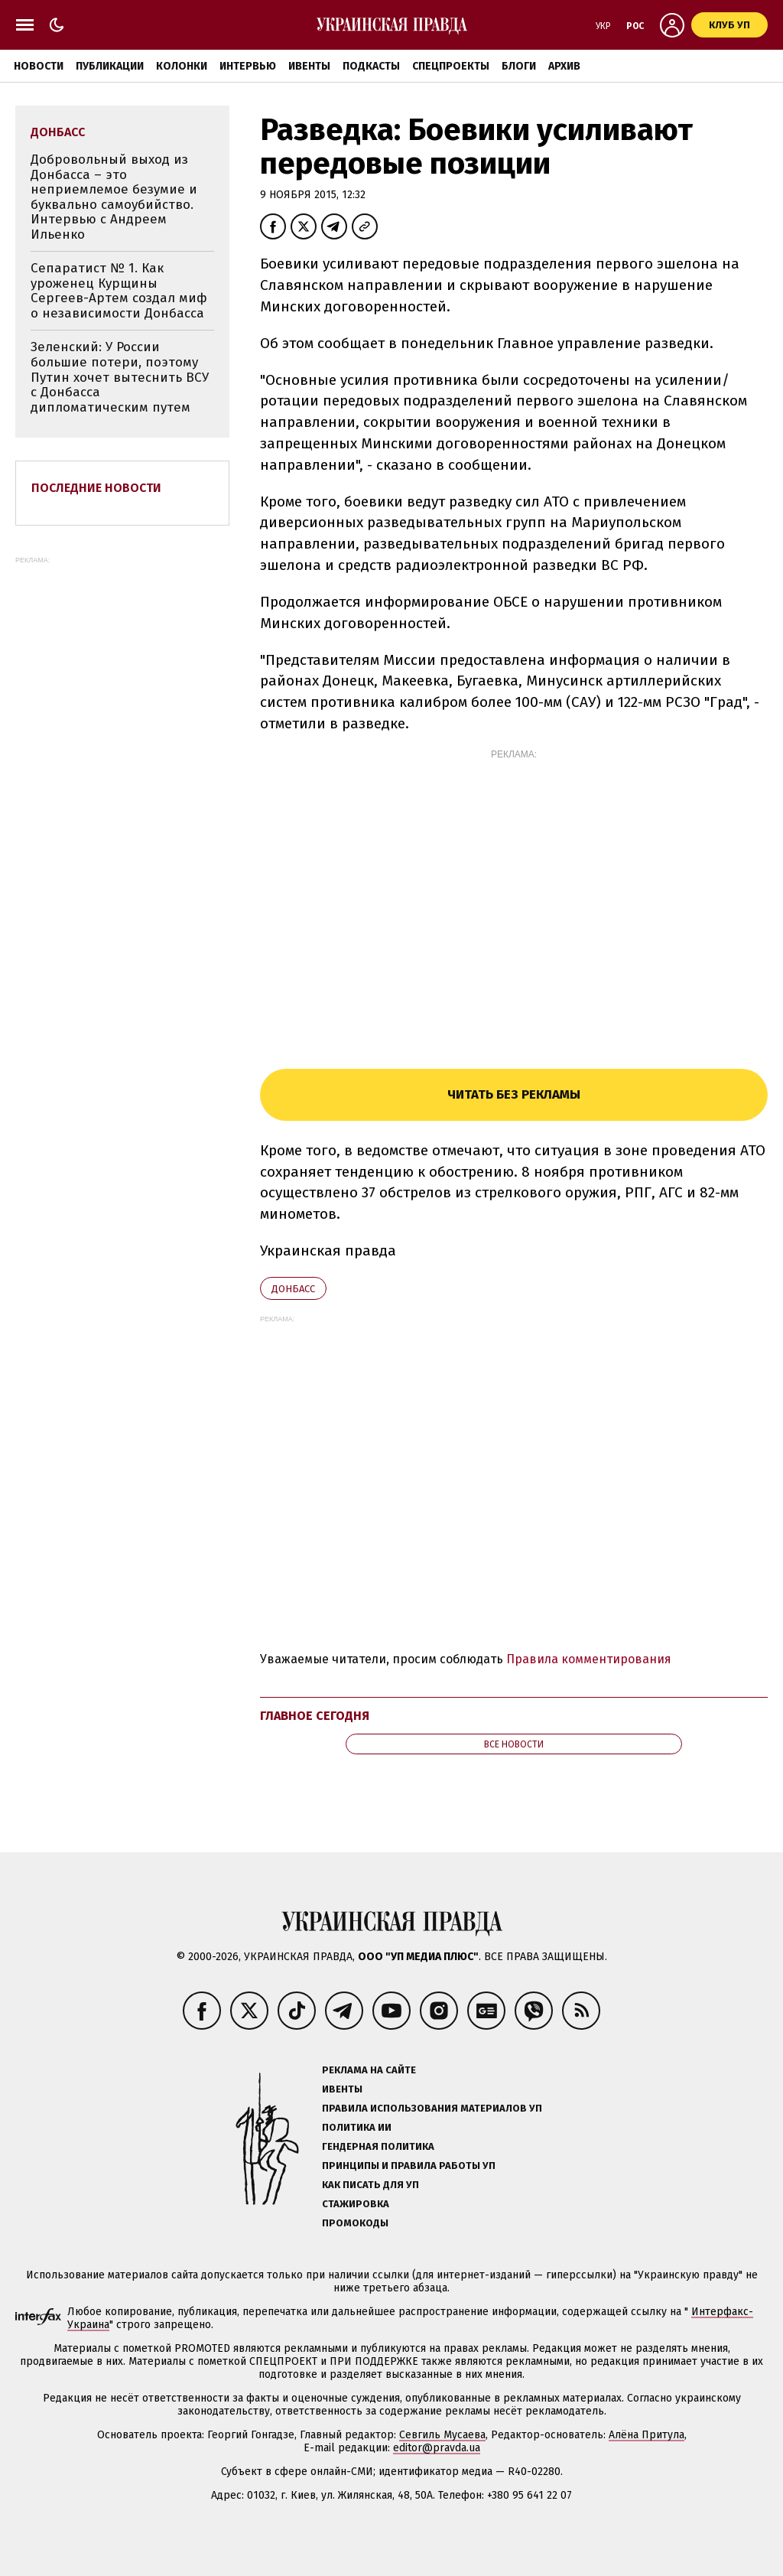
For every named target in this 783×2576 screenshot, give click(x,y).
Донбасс (293, 1289)
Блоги (519, 66)
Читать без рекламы (513, 1094)
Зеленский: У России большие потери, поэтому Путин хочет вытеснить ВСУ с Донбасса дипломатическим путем (120, 377)
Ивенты (309, 66)
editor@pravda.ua (436, 2447)
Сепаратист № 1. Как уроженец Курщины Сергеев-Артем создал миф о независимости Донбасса (119, 290)
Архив (564, 66)
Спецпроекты (450, 66)
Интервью (247, 66)
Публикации (110, 66)
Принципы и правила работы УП (408, 2165)
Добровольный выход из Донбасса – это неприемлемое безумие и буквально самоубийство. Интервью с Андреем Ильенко (114, 197)
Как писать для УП (370, 2184)
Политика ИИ (357, 2127)
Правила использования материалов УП (432, 2108)
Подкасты (371, 66)
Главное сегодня (314, 1715)
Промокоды (355, 2223)
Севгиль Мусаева (442, 2434)
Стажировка (355, 2204)
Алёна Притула (646, 2434)
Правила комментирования (588, 1659)
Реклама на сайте (369, 2070)
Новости (38, 66)
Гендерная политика (378, 2146)
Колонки (181, 66)
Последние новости (96, 487)
